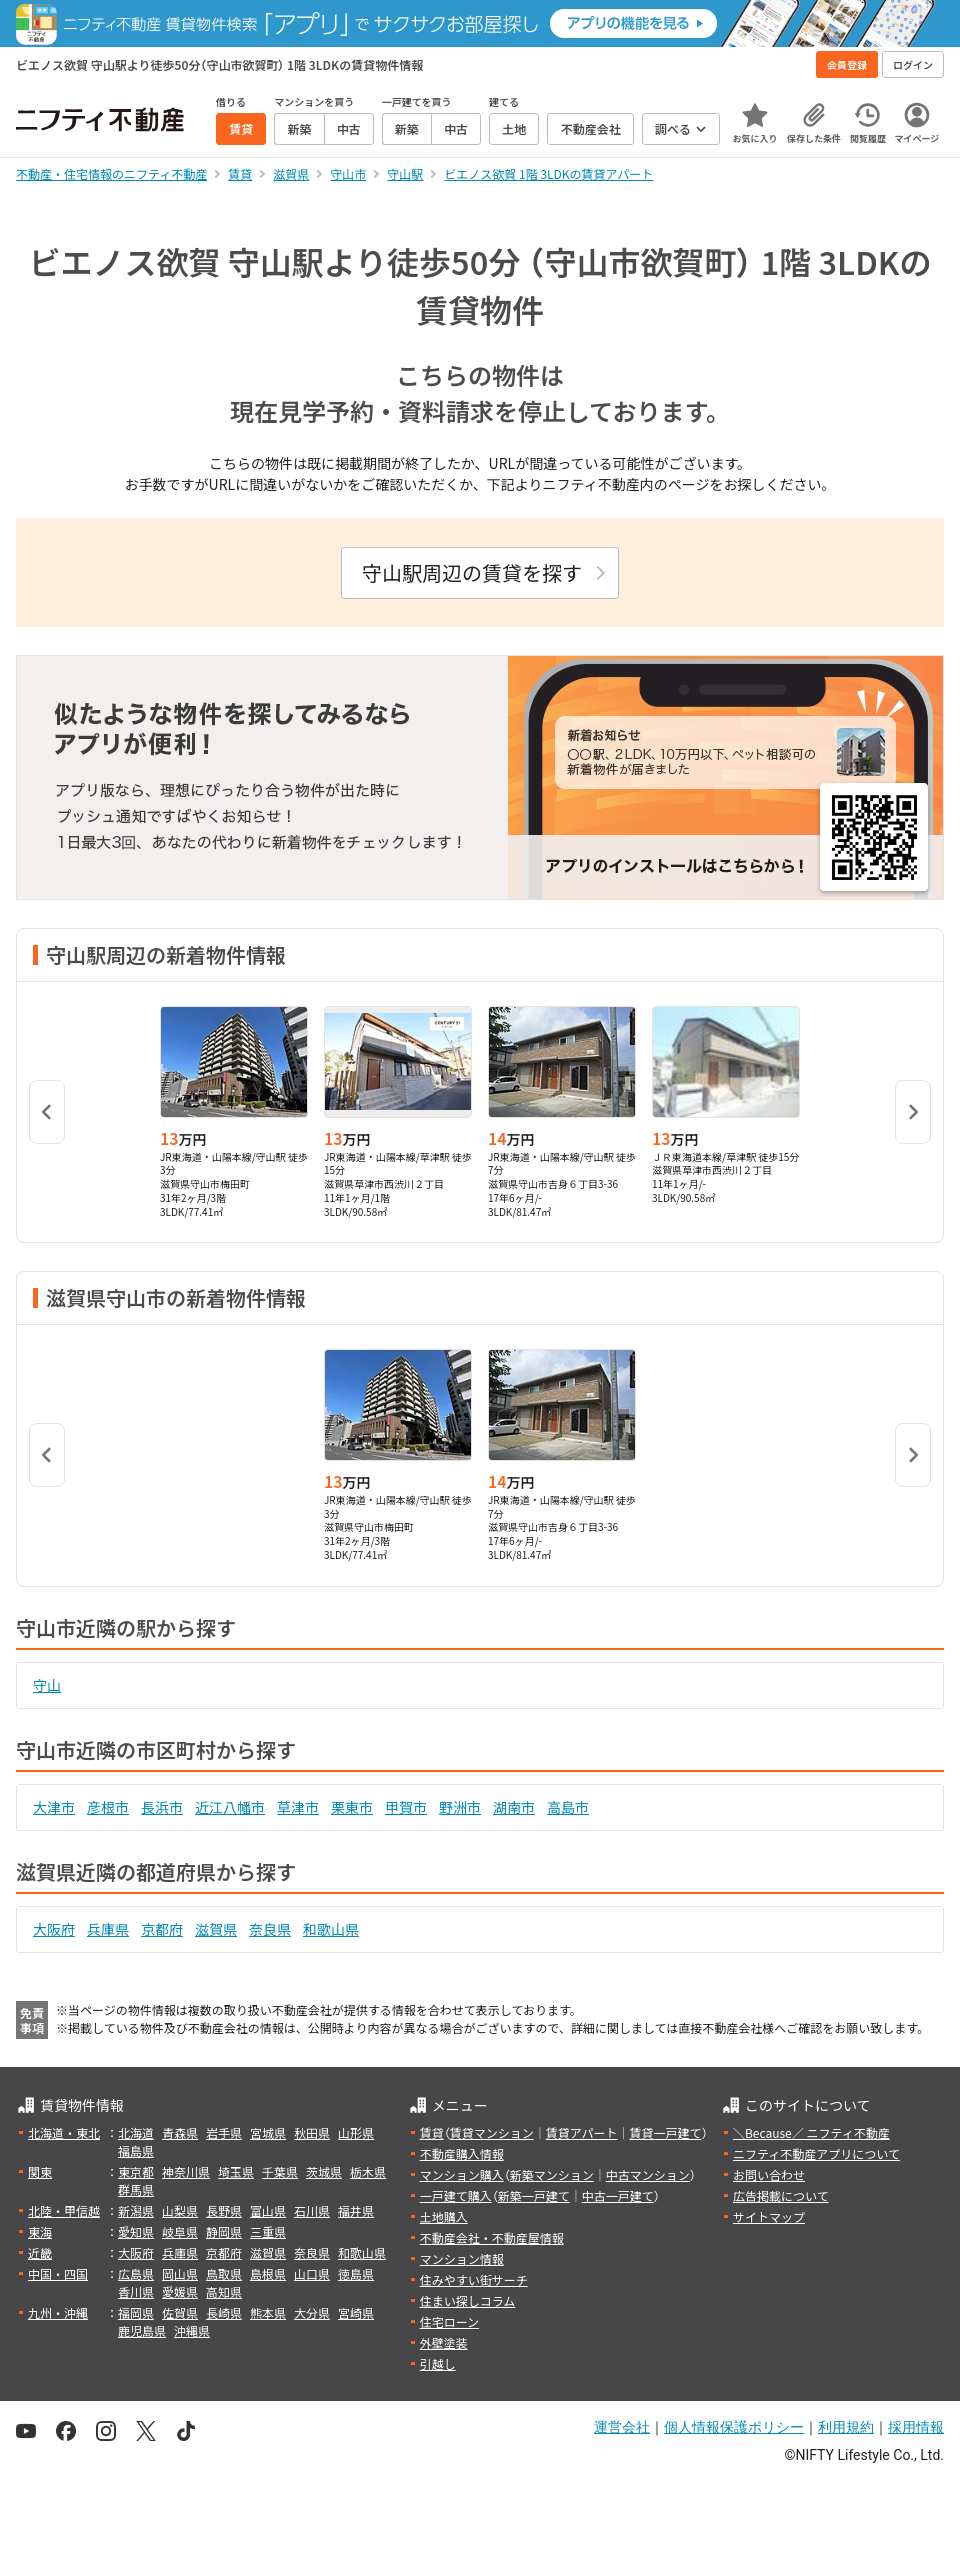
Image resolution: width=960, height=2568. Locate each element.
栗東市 (352, 1807)
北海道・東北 (64, 2132)
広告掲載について (781, 2195)
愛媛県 (180, 2291)
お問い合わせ (769, 2174)
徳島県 (356, 2273)
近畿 (40, 2252)
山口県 (312, 2273)
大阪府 (54, 1929)
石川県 (312, 2210)
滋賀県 (216, 1929)
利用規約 (846, 2427)
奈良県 (270, 1929)
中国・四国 (58, 2273)
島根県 (268, 2273)
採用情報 (916, 2427)
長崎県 (224, 2312)
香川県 (136, 2291)
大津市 (54, 1807)
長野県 (224, 2210)
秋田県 (312, 2132)
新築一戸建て (534, 2195)
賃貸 (432, 2132)
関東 (40, 2171)
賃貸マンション (492, 2132)
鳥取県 (224, 2273)
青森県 (180, 2132)
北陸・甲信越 (64, 2210)
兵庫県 (108, 1929)
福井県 (356, 2210)
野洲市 (460, 1807)
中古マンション (648, 2174)
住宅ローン (449, 2321)
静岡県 (224, 2231)
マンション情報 (462, 2258)
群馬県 (136, 2189)
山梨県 (180, 2210)
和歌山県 (331, 1929)
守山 (47, 1685)
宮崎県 (356, 2312)
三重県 (268, 2231)
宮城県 (268, 2132)
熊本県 (268, 2312)
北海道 (136, 2132)
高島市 (568, 1807)
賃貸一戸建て (665, 2132)
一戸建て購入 (456, 2195)
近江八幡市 (230, 1807)
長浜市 (162, 1807)
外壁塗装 (444, 2342)
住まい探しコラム (468, 2300)
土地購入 (444, 2216)
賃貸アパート (582, 2132)
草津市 (298, 1807)
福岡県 (136, 2312)
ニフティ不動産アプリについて (816, 2153)
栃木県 (368, 2171)
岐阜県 (180, 2231)
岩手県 (224, 2132)
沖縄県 (192, 2330)
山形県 (356, 2132)
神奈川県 (186, 2171)
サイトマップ (769, 2216)
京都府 (162, 1929)
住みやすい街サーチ (474, 2279)
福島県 (136, 2150)
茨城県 (324, 2171)
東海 (40, 2231)
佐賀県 (180, 2312)
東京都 (136, 2171)
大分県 (312, 2312)
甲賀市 (406, 1807)
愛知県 (136, 2231)
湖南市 (514, 1807)
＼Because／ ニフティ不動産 (811, 2132)
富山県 (268, 2210)
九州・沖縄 (58, 2312)
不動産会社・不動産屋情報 (492, 2237)
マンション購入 (462, 2174)
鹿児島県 (142, 2330)
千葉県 (280, 2171)
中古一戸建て (618, 2195)
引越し (438, 2363)
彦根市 (108, 1807)
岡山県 (180, 2273)
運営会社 (622, 2427)
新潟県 (136, 2210)
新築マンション (552, 2174)
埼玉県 (236, 2171)
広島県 (136, 2273)
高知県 (224, 2291)
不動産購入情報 (462, 2153)
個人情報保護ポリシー (734, 2427)
